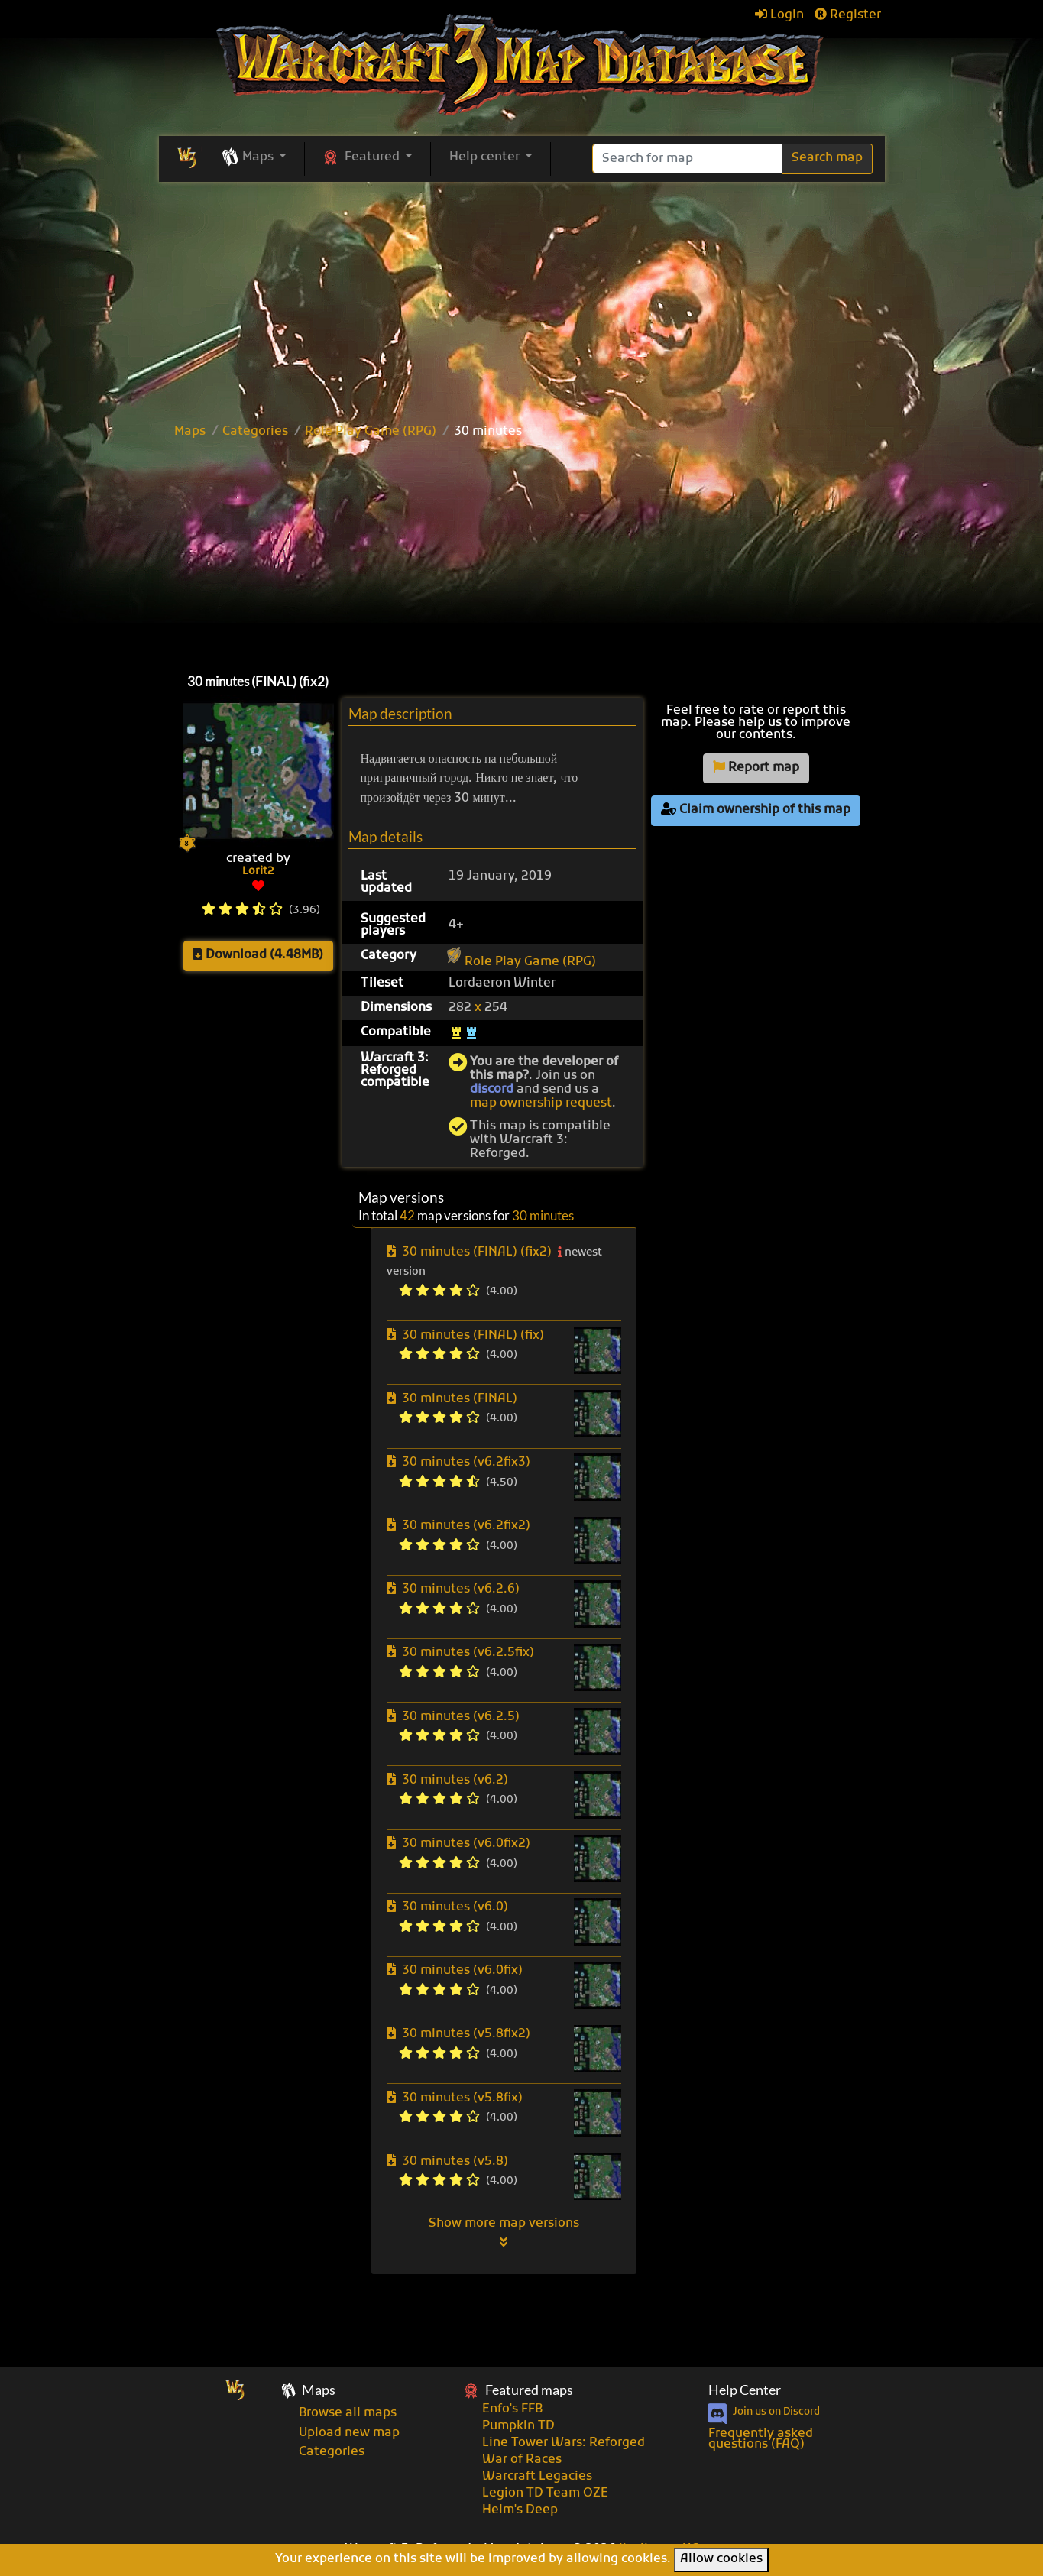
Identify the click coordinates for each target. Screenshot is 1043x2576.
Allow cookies (721, 2559)
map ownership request (541, 1103)
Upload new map (349, 2433)
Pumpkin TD (518, 2426)
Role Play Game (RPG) (370, 431)
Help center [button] (486, 157)
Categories (255, 431)
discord (491, 1089)
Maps (190, 431)
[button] (253, 158)
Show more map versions (504, 2232)
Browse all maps (348, 2413)
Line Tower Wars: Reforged (563, 2443)
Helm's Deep (520, 2510)
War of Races (522, 2459)
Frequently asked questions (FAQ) (760, 2439)
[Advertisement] (522, 552)
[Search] (687, 158)
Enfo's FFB (512, 2409)
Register (848, 15)
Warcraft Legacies (537, 2476)
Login (779, 15)
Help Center (744, 2390)
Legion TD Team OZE (545, 2493)
